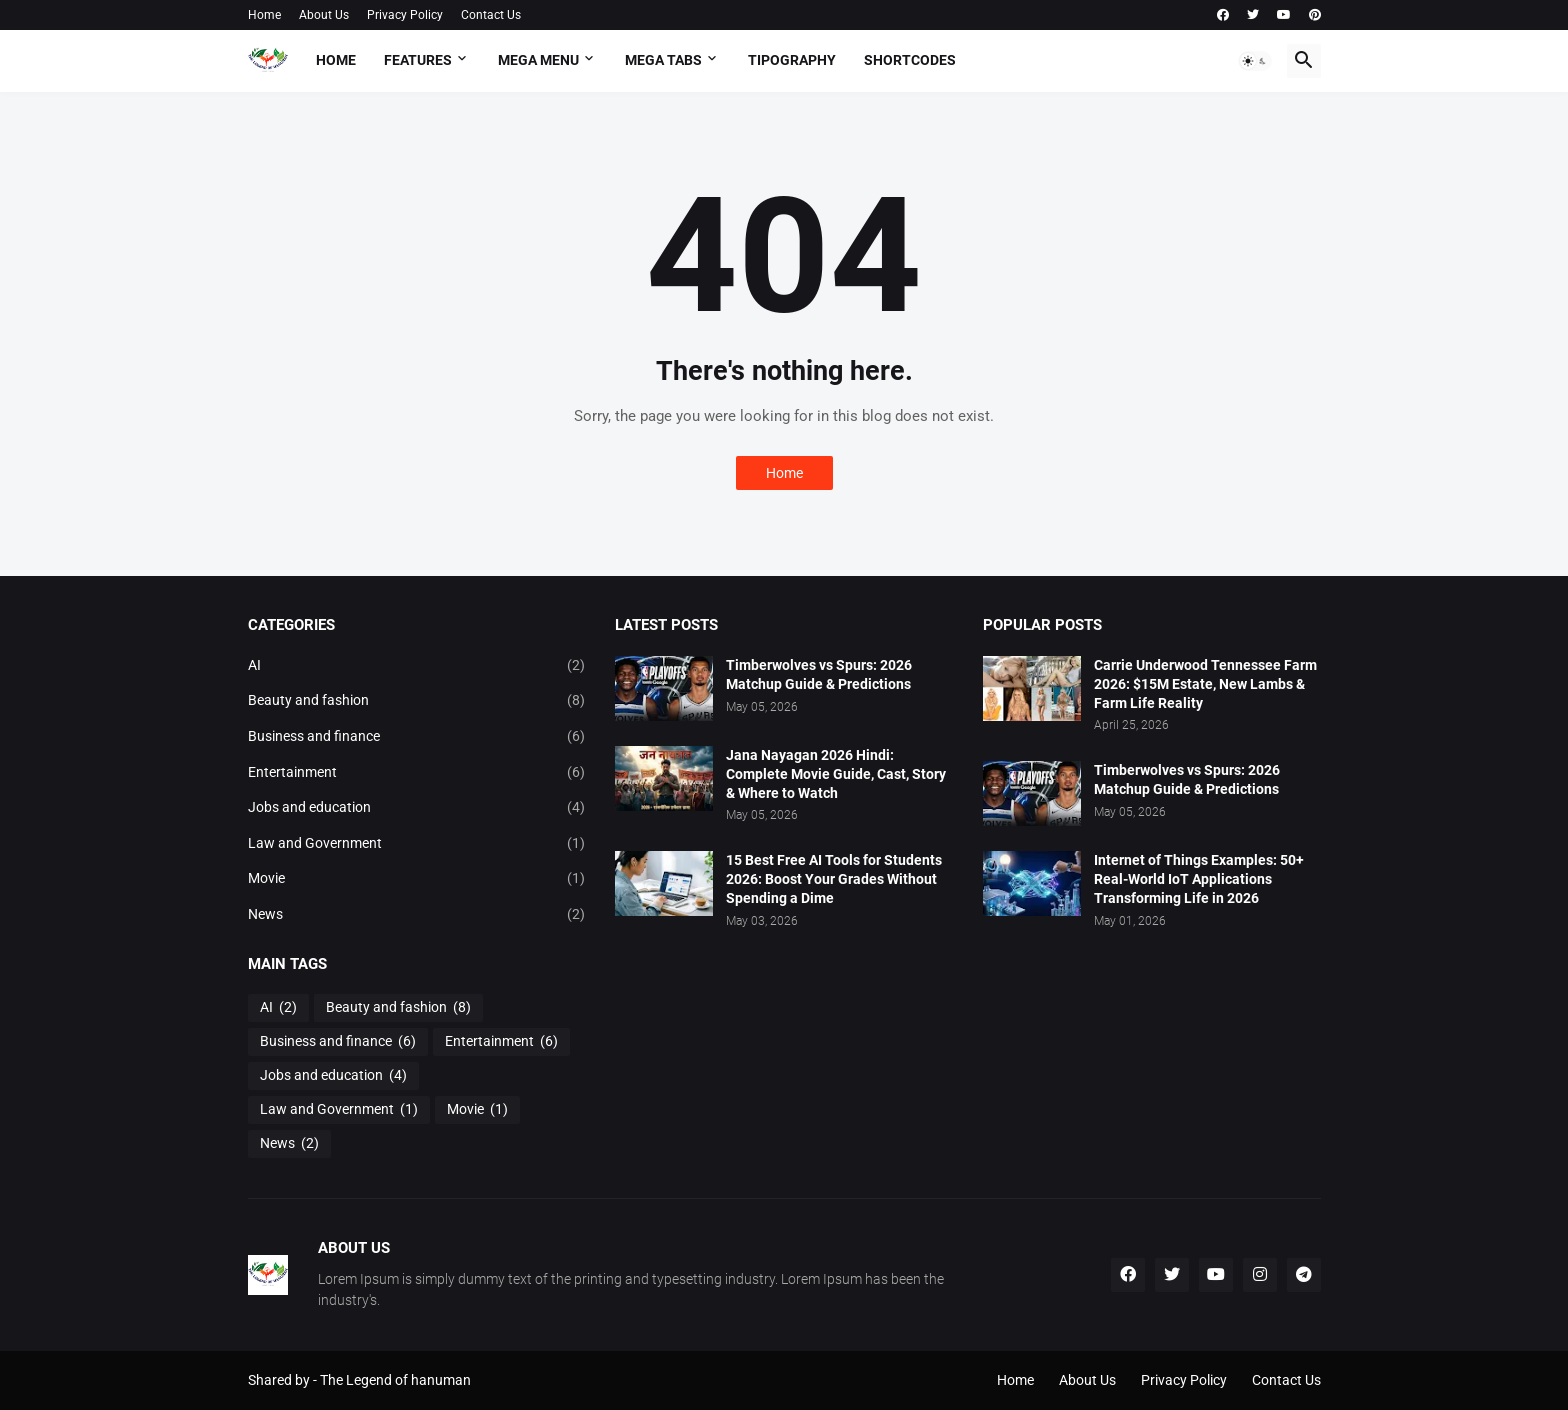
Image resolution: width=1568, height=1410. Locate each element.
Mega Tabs (663, 60)
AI (417, 666)
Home (264, 15)
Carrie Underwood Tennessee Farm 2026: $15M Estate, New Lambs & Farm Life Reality (1205, 684)
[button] (1255, 61)
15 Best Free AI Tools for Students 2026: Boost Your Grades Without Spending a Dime (834, 879)
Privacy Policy (405, 15)
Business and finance (417, 737)
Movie (417, 879)
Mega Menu (538, 60)
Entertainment (417, 773)
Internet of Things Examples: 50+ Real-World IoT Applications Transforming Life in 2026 (1199, 879)
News (417, 915)
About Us (324, 15)
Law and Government (417, 844)
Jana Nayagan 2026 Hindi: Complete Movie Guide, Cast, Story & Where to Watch (836, 774)
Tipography (792, 60)
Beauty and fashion (417, 701)
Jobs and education (417, 808)
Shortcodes (910, 60)
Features (418, 60)
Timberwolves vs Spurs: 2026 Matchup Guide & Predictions (819, 674)
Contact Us (491, 15)
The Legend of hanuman (395, 1380)
